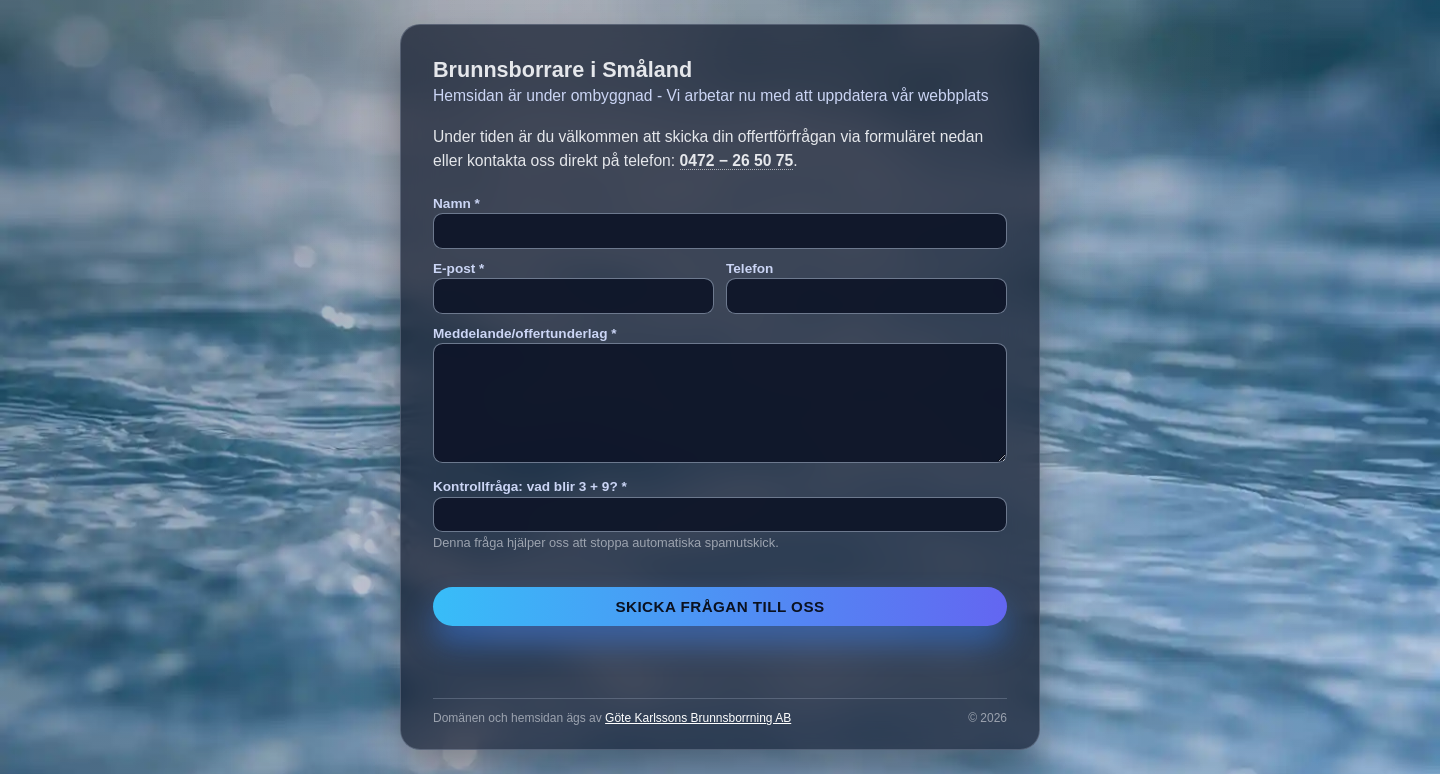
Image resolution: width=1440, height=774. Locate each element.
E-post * (458, 268)
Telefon (749, 268)
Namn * (456, 203)
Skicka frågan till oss (719, 606)
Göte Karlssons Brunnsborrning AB (698, 718)
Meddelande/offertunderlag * (525, 333)
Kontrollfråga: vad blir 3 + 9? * (530, 486)
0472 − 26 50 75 (737, 160)
